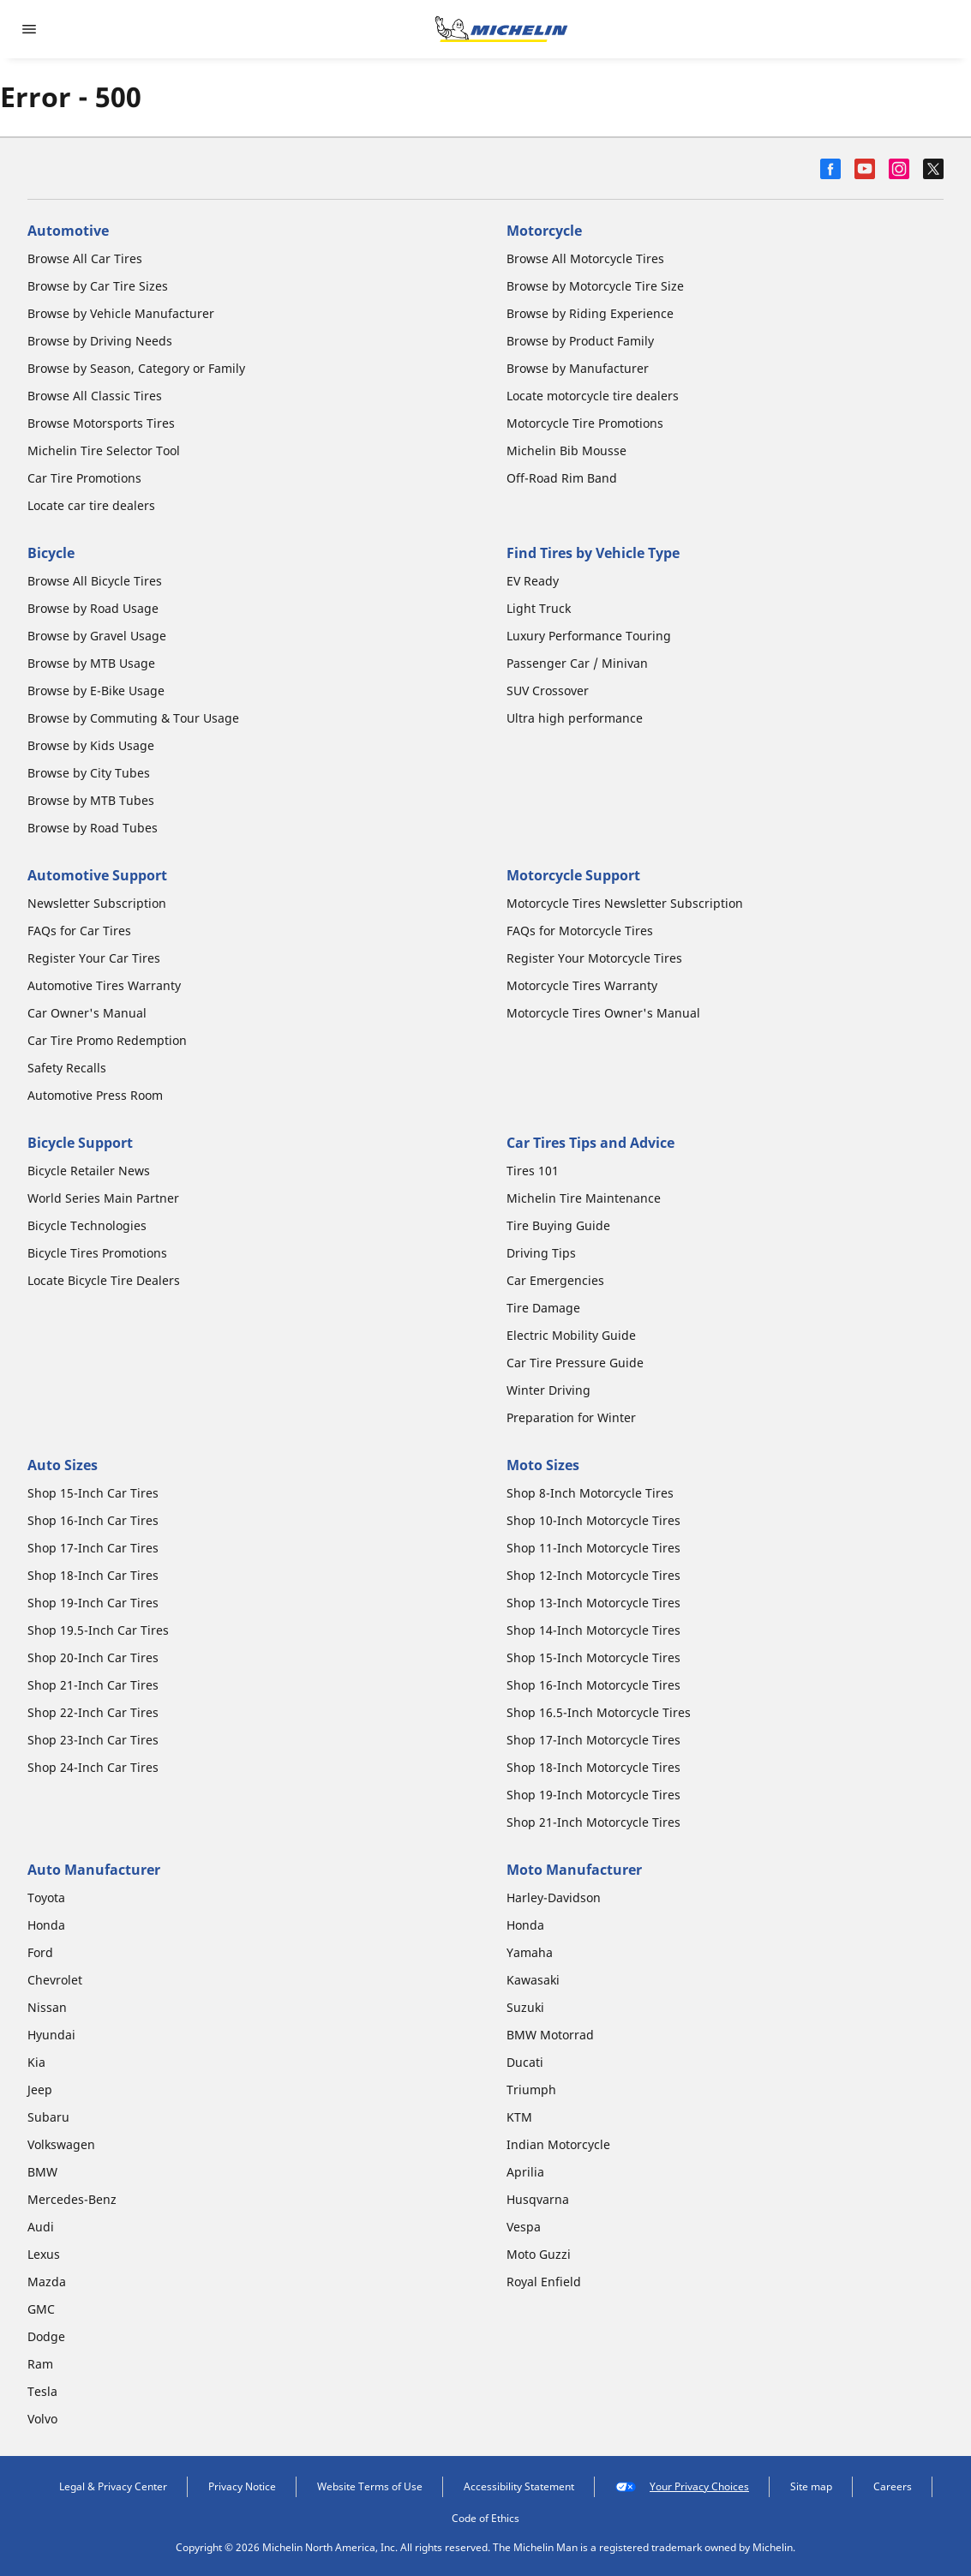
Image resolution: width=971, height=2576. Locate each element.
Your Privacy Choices (682, 2487)
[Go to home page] (501, 29)
